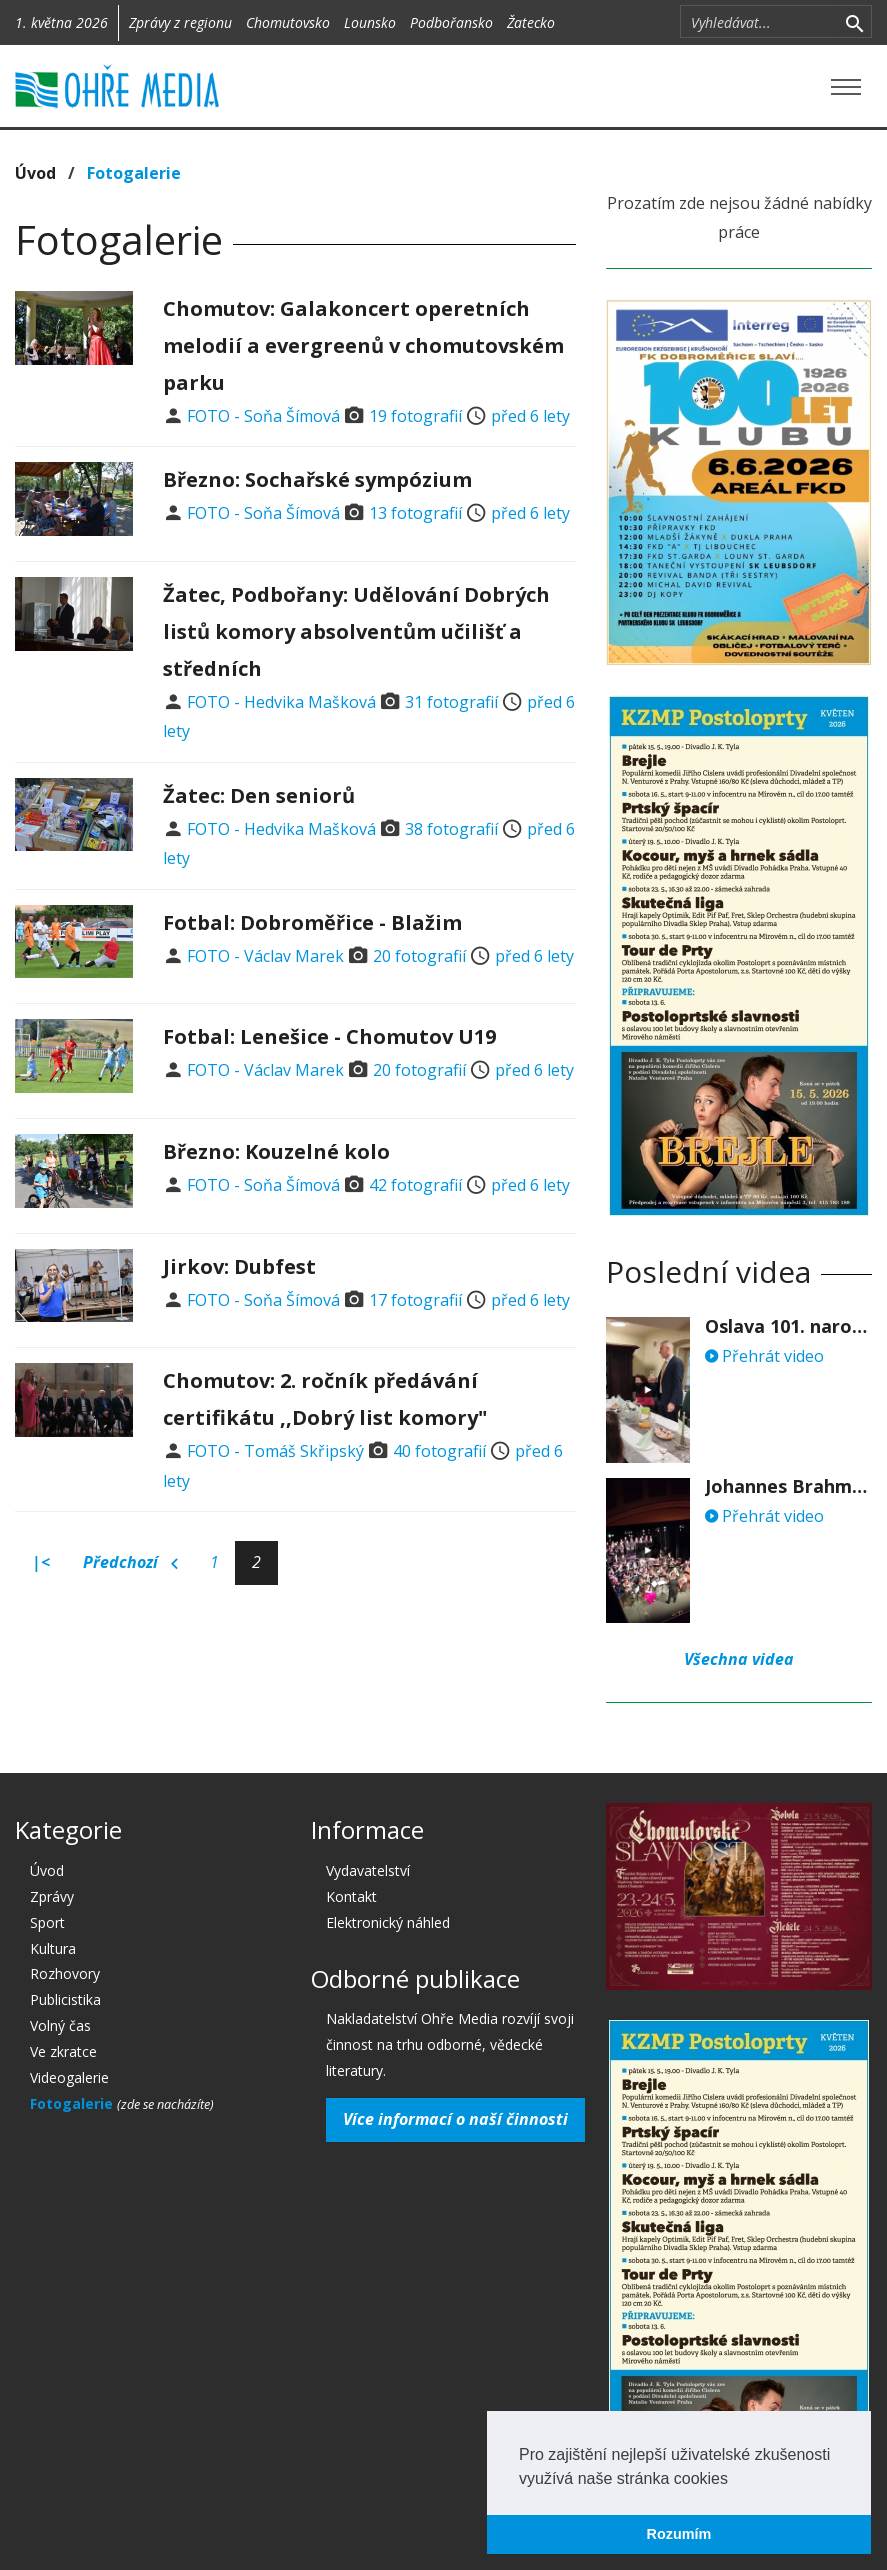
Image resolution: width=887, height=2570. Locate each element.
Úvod (35, 173)
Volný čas (60, 2025)
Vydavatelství (368, 1870)
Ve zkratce (63, 2051)
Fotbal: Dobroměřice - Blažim (312, 922)
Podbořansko (451, 22)
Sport (47, 1922)
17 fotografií (415, 1300)
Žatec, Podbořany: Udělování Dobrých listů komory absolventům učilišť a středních (356, 631)
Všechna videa (739, 1659)
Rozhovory (65, 1973)
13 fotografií (415, 513)
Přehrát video (764, 1356)
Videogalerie (69, 2077)
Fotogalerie (134, 173)
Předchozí (130, 1563)
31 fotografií (451, 702)
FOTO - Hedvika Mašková (281, 702)
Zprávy (52, 1896)
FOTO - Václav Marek (265, 956)
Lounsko (370, 22)
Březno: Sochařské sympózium (317, 479)
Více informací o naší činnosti (455, 2119)
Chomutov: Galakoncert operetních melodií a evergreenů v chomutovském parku (363, 345)
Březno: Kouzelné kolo (276, 1151)
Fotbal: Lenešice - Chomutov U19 (329, 1036)
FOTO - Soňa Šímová (263, 416)
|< (41, 1562)
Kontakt (351, 1896)
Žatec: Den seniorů (259, 795)
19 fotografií (415, 416)
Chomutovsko (288, 22)
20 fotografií (419, 956)
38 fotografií (451, 829)
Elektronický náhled (388, 1922)
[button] (735, 2480)
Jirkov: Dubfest (239, 1266)
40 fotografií (439, 1451)
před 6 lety (530, 416)
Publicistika (65, 1999)
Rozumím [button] (679, 2534)
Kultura (53, 1948)
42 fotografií (415, 1185)
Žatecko (531, 22)
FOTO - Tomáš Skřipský (275, 1451)
